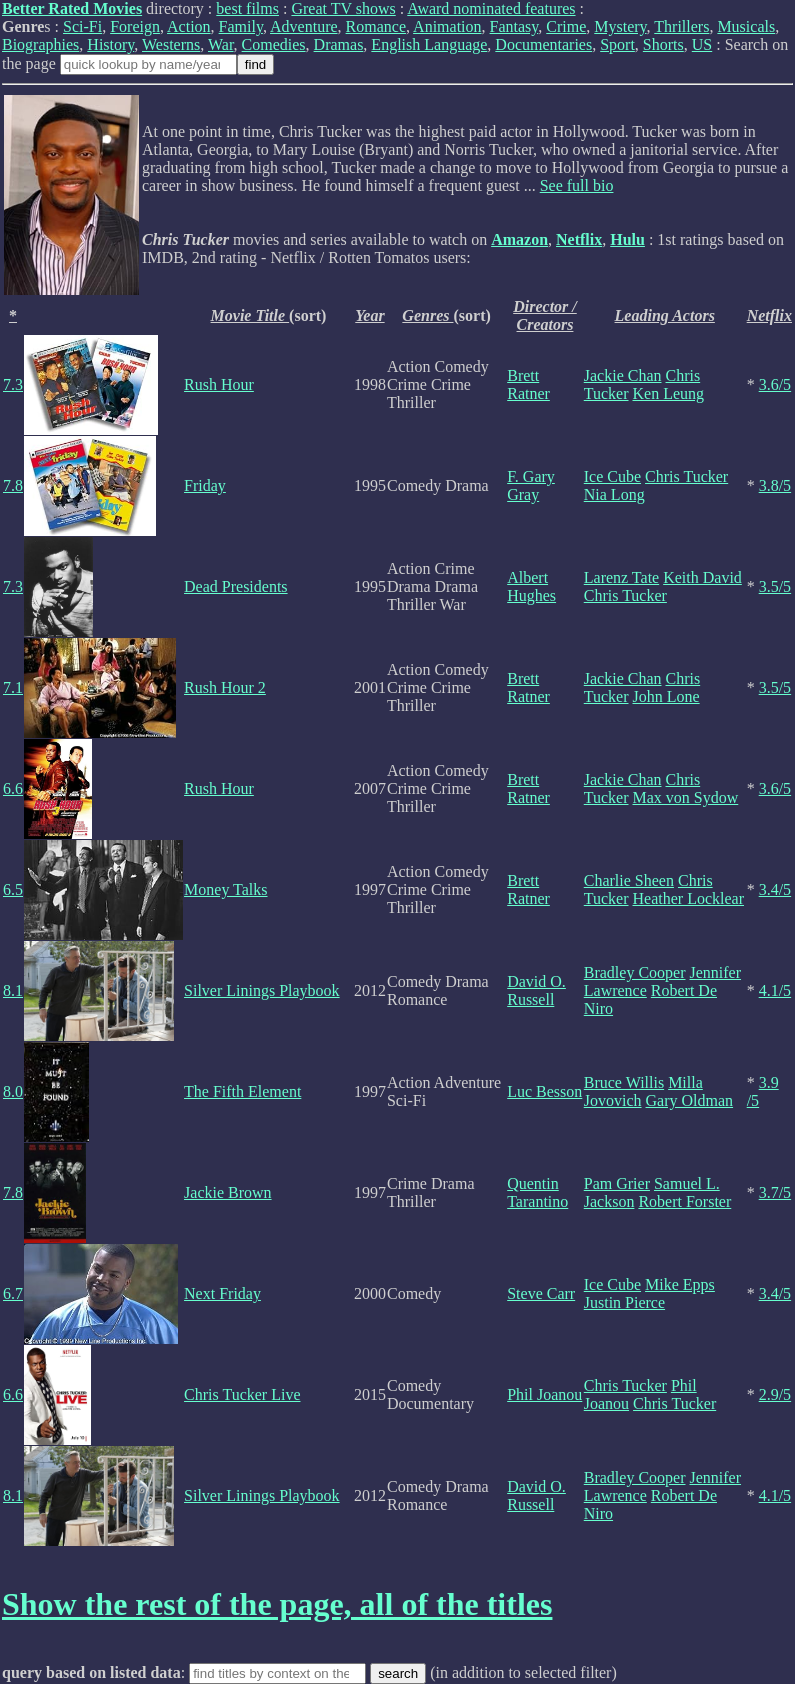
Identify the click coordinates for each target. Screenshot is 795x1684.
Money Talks (225, 889)
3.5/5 (775, 586)
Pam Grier (617, 1183)
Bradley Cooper (635, 972)
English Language (429, 44)
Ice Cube (612, 476)
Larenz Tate (621, 577)
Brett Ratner (528, 384)
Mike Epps (680, 1284)
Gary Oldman (690, 1100)
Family (241, 26)
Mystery (620, 26)
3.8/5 (775, 485)
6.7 (13, 1293)
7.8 (13, 485)
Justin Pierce (624, 1302)
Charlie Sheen (629, 880)
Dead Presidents (236, 586)
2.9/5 (775, 1394)
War (221, 44)
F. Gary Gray (531, 485)
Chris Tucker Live (242, 1394)
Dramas (339, 44)
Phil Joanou (544, 1394)
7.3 (13, 384)
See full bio (577, 185)
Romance (376, 26)
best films (247, 8)
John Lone (666, 696)
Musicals (746, 26)
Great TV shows (343, 8)
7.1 (13, 687)
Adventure (304, 26)
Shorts (663, 44)
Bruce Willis (624, 1082)
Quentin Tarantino (537, 1192)
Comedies (274, 44)
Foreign (135, 26)
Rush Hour (219, 384)
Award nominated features (491, 8)
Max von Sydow (686, 797)
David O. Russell (536, 990)
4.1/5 (775, 990)
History (110, 44)
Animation (447, 26)
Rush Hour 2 (225, 687)
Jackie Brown (228, 1192)
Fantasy (514, 26)
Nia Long (614, 494)
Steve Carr (541, 1293)
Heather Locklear (688, 898)
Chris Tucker (686, 476)
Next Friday (222, 1293)
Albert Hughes (531, 586)
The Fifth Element (242, 1091)
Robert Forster (684, 1201)
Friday (205, 485)
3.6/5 (775, 384)
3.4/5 (775, 889)
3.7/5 (775, 1192)
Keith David (702, 577)
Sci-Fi (82, 26)
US (702, 44)
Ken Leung (669, 393)
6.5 (13, 889)
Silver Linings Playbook (262, 990)
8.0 (13, 1091)
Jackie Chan (623, 375)
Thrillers (681, 26)
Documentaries (543, 44)
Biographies (40, 44)
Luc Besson (544, 1091)
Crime (566, 26)
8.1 (13, 990)
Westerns (171, 44)
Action (189, 26)
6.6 (13, 788)
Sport (617, 44)
